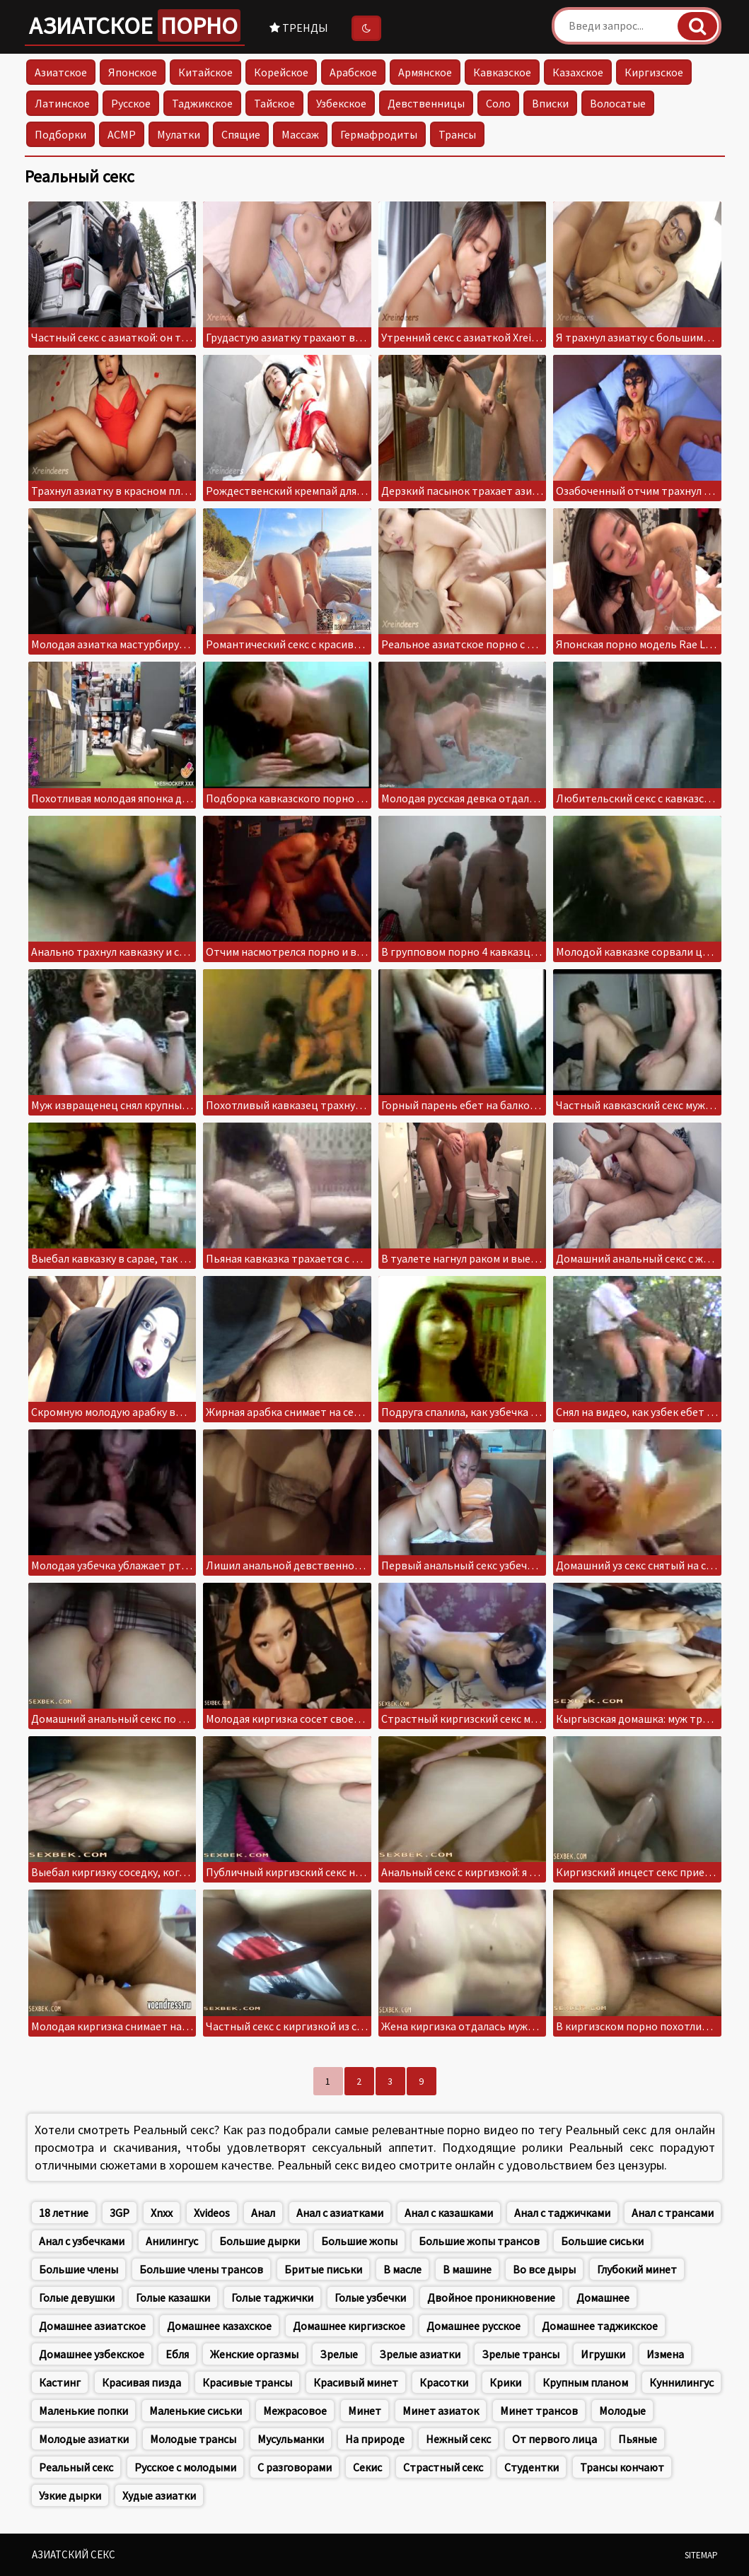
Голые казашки (173, 2297)
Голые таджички (272, 2297)
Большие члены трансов (201, 2269)
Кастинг (60, 2382)
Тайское (274, 103)
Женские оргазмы (254, 2354)
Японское (132, 72)
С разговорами (294, 2467)
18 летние (63, 2213)
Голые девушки (77, 2297)
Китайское (205, 72)
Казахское (577, 72)
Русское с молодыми (185, 2467)
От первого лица (554, 2439)
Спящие (240, 134)
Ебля (177, 2354)
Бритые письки (323, 2269)
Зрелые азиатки (419, 2354)
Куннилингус (681, 2382)
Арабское (353, 72)
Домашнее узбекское (91, 2354)
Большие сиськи (602, 2241)
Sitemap (701, 2555)
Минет (364, 2411)
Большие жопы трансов (479, 2241)
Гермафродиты (378, 134)
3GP (119, 2213)
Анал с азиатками (339, 2213)
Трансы (457, 134)
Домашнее (602, 2297)
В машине (467, 2269)
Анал (263, 2213)
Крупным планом (585, 2382)
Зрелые (339, 2354)
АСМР (122, 134)
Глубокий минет (637, 2269)
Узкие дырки (70, 2495)
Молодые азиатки (84, 2439)
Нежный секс (458, 2439)
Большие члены (78, 2269)
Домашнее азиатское (92, 2326)
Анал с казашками (449, 2213)
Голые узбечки (370, 2297)
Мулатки (178, 134)
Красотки (443, 2382)
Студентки (531, 2467)
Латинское (62, 103)
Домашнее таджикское (600, 2326)
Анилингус (172, 2241)
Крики (505, 2382)
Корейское (281, 72)
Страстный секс (443, 2467)
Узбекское (341, 103)
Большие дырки (259, 2241)
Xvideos (212, 2213)
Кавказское (502, 72)
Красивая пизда (141, 2382)
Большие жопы (359, 2241)
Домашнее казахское (219, 2326)
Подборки (60, 134)
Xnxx (162, 2213)
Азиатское (134, 25)
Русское (131, 103)
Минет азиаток (440, 2411)
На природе (375, 2439)
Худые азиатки (159, 2495)
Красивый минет (355, 2382)
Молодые (622, 2411)
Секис (367, 2467)
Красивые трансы (247, 2382)
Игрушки (603, 2354)
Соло (498, 103)
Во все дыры (544, 2269)
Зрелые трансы (520, 2354)
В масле (402, 2269)
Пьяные (637, 2439)
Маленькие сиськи (195, 2411)
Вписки (550, 103)
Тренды (298, 28)
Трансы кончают (622, 2467)
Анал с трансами (673, 2213)
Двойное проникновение (491, 2297)
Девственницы (426, 103)
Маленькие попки (83, 2411)
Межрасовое (295, 2411)
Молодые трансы (193, 2439)
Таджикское (202, 103)
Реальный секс (76, 2467)
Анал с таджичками (562, 2213)
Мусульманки (290, 2439)
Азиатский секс (73, 2554)
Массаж (300, 134)
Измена (665, 2354)
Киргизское (654, 72)
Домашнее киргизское (349, 2326)
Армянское (425, 72)
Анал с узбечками (81, 2241)
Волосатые (618, 103)
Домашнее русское (473, 2326)
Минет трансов (539, 2411)
